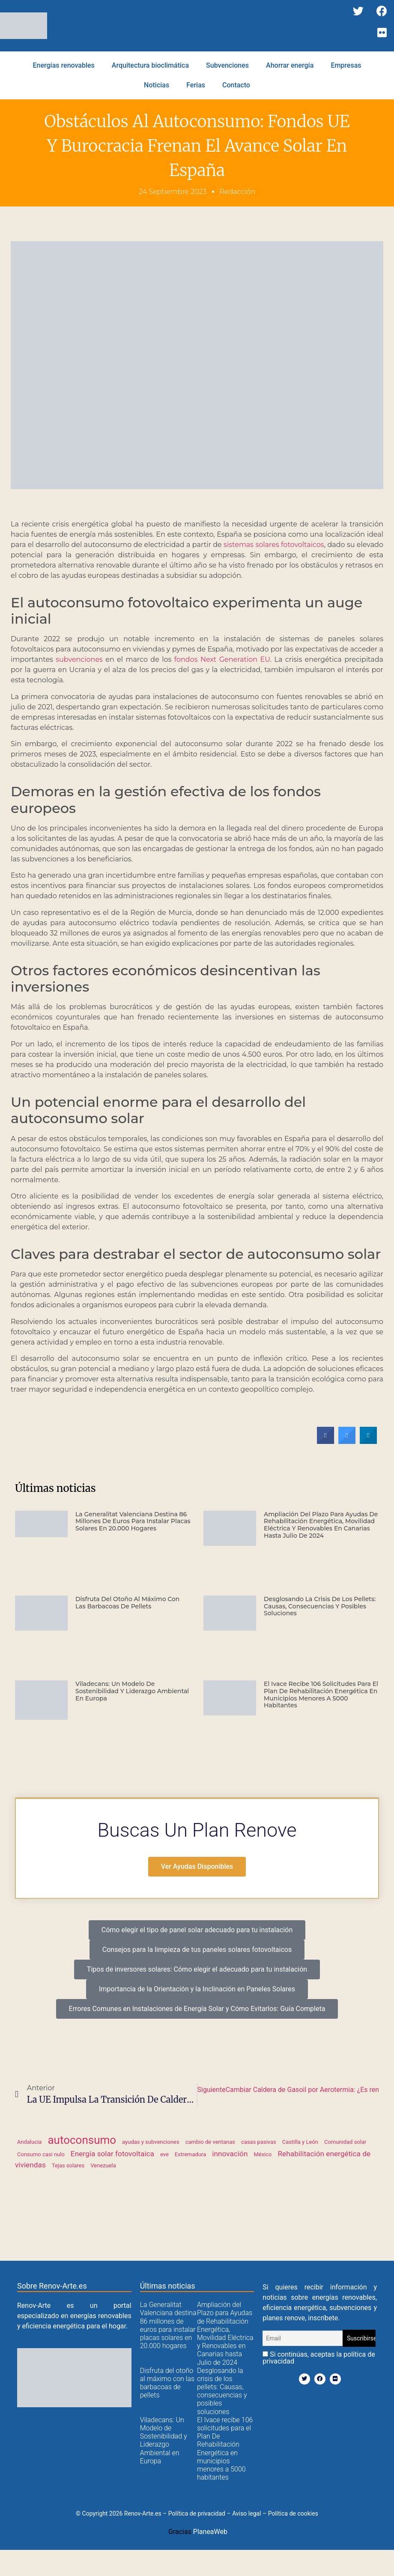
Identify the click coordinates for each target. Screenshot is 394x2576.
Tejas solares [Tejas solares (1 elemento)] (68, 2165)
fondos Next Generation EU (222, 659)
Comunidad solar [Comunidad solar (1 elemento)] (345, 2142)
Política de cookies (293, 2513)
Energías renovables (63, 65)
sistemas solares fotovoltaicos (274, 545)
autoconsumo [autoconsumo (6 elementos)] (82, 2140)
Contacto (236, 85)
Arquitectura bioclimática (150, 65)
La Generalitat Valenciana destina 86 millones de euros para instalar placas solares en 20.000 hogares (133, 1521)
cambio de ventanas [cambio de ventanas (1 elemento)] (210, 2142)
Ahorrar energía (289, 65)
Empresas (346, 65)
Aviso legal (246, 2513)
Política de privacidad (196, 2513)
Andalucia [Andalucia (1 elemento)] (29, 2142)
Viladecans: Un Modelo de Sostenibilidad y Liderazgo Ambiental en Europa (132, 1691)
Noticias (156, 85)
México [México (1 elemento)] (263, 2154)
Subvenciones (227, 65)
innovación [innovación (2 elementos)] (230, 2153)
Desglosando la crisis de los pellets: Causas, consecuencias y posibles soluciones (320, 1606)
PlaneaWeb (210, 2532)
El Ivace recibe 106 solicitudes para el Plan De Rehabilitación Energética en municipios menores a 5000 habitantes (321, 1694)
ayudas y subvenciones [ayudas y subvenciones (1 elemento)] (150, 2142)
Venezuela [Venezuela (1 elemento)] (103, 2165)
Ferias (195, 85)
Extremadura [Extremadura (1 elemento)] (190, 2154)
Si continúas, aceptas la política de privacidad (319, 2358)
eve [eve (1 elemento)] (164, 2154)
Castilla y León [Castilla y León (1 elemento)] (300, 2142)
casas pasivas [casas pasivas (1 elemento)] (258, 2142)
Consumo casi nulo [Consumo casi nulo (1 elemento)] (41, 2154)
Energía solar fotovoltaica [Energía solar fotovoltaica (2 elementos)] (112, 2153)
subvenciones (79, 659)
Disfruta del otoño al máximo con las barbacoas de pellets (127, 1602)
